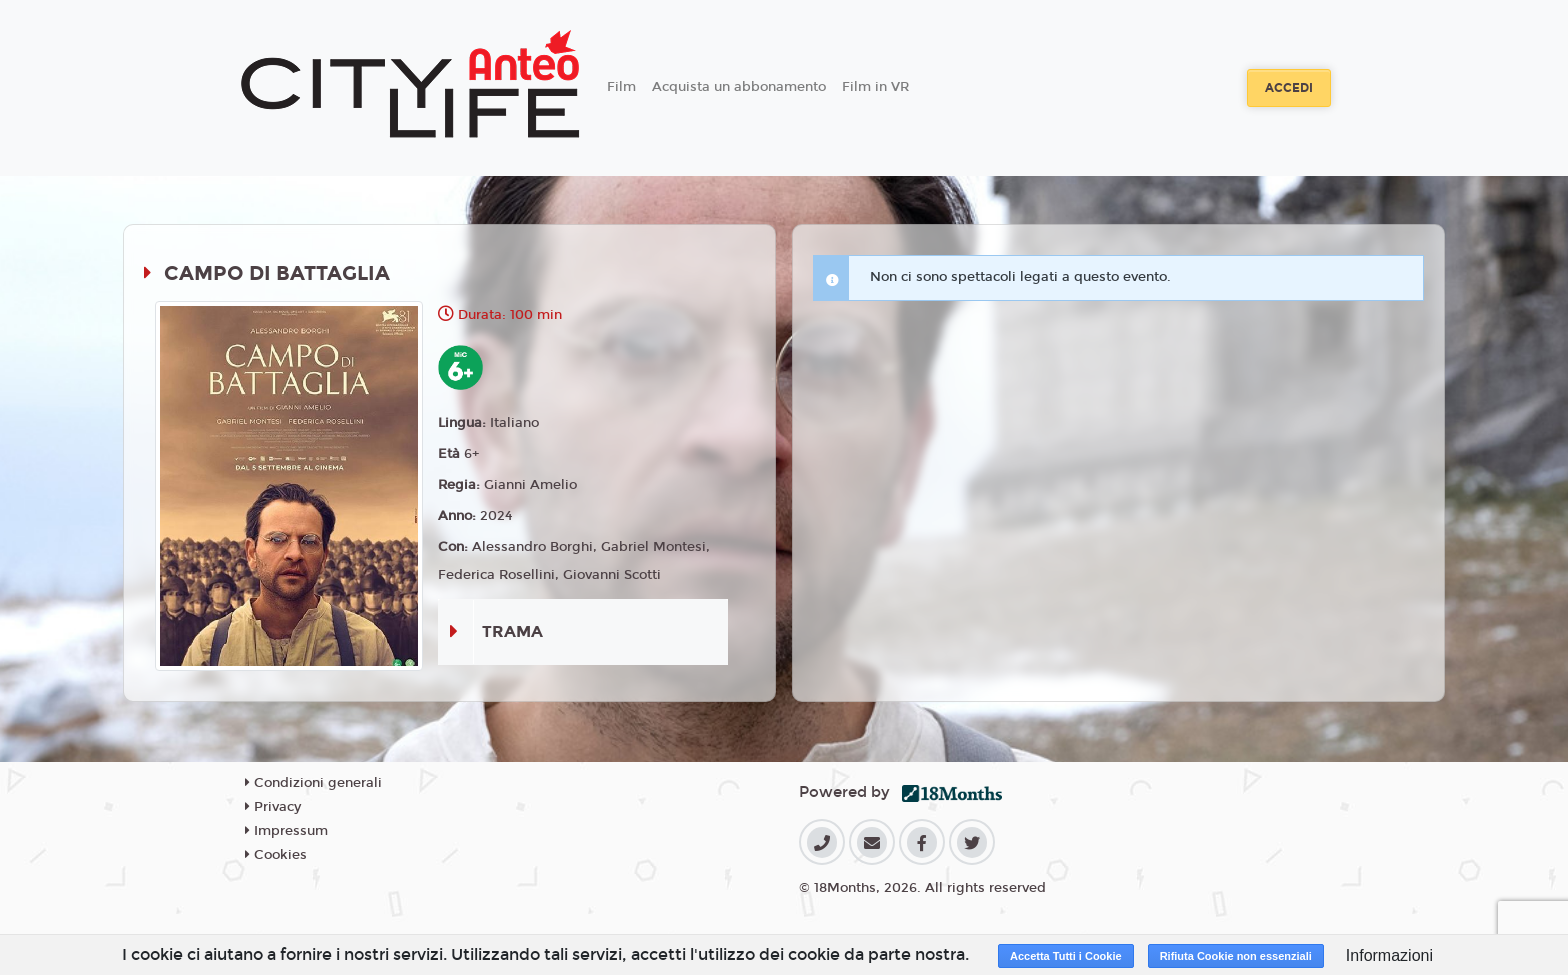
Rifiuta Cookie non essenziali (1236, 956)
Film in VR (875, 87)
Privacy (273, 807)
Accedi (1289, 88)
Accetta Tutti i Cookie (1066, 956)
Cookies (276, 855)
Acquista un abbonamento (739, 87)
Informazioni (1389, 955)
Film (621, 87)
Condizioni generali (313, 783)
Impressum (286, 831)
